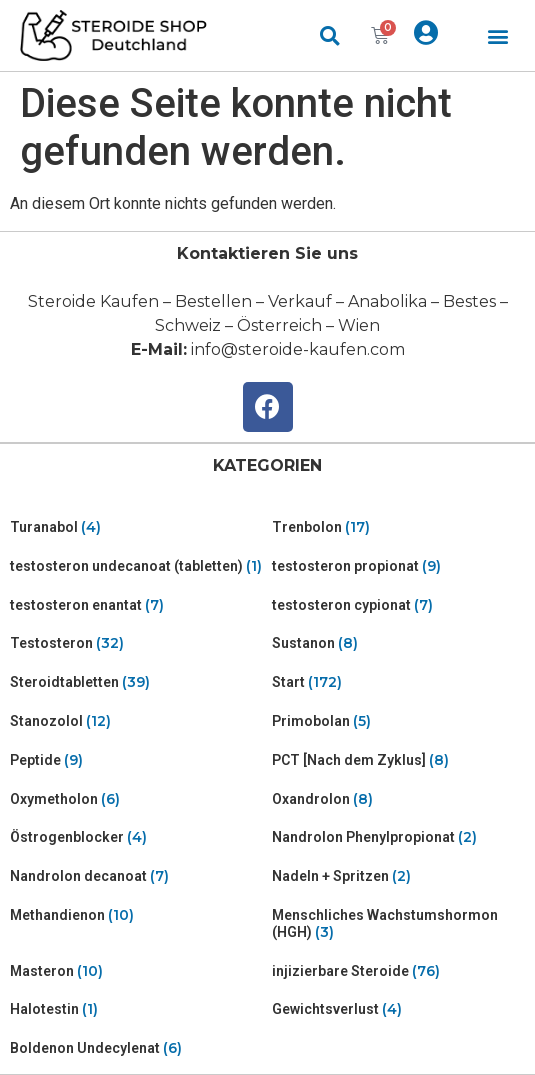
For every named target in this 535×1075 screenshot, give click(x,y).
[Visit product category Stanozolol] (137, 721)
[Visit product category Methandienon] (137, 915)
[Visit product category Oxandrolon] (399, 799)
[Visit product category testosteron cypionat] (399, 605)
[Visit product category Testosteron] (137, 643)
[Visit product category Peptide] (137, 760)
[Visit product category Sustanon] (399, 643)
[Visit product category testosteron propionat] (399, 566)
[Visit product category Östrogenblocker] (137, 837)
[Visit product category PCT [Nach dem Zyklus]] (399, 760)
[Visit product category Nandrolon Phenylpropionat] (399, 837)
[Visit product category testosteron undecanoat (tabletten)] (137, 566)
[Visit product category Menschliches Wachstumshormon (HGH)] (399, 924)
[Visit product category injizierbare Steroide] (399, 971)
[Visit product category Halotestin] (137, 1009)
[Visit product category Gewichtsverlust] (399, 1009)
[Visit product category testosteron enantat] (137, 605)
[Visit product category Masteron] (137, 971)
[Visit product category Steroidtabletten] (137, 682)
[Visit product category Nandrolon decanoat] (137, 876)
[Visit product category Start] (399, 682)
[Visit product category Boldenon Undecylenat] (137, 1048)
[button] (498, 35)
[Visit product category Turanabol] (137, 527)
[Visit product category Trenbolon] (399, 527)
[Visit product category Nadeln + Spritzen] (399, 876)
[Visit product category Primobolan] (399, 721)
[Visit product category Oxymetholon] (137, 799)
